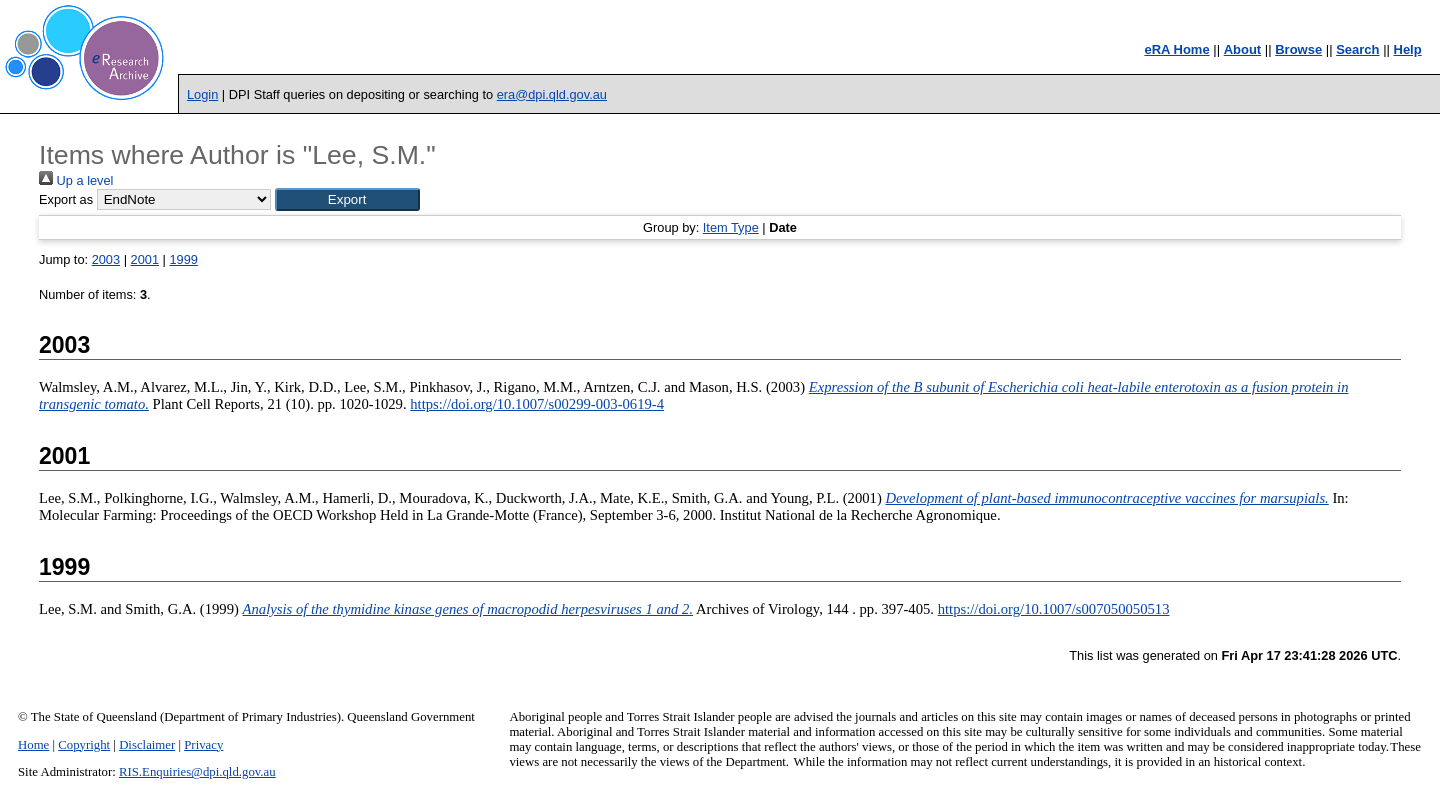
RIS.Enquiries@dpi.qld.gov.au (197, 772)
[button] (347, 199)
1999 (183, 259)
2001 (145, 259)
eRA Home (1176, 49)
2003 (106, 259)
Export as (66, 199)
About (1243, 49)
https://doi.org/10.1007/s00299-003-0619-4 (537, 404)
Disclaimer (147, 745)
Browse (1298, 49)
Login (202, 94)
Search (1357, 49)
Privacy (203, 745)
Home (33, 745)
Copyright (84, 745)
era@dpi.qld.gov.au (552, 94)
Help (1408, 49)
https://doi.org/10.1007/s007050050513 (1054, 609)
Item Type (731, 227)
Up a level (76, 180)
